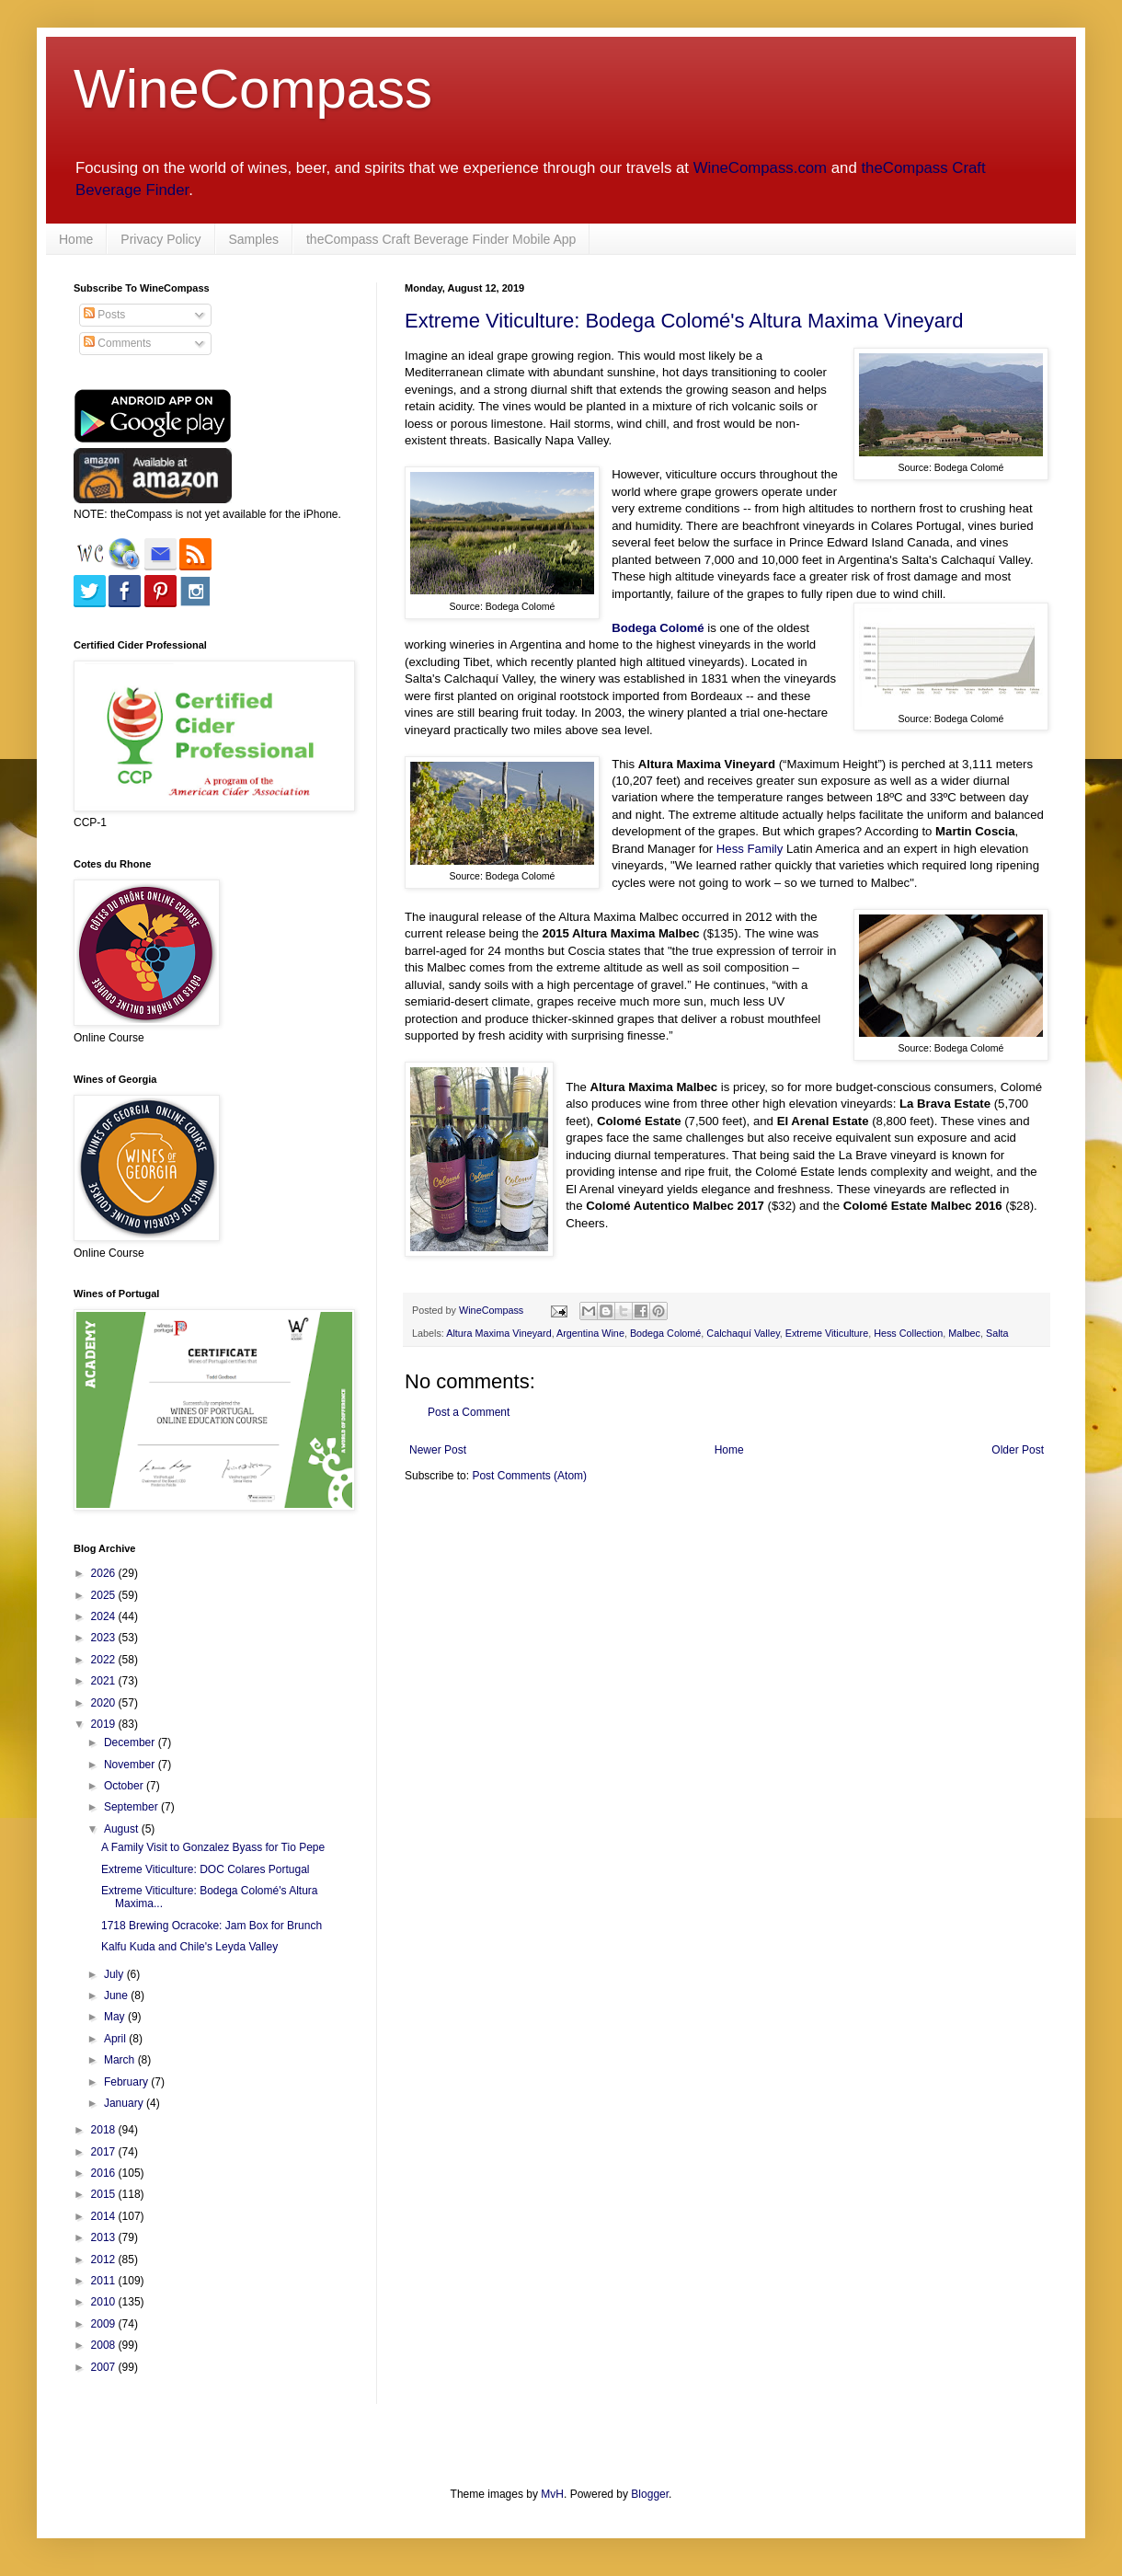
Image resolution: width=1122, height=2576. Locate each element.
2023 (105, 1637)
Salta (997, 1333)
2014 (105, 2216)
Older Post (1017, 1449)
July (115, 1974)
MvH (552, 2494)
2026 (105, 1573)
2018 (105, 2129)
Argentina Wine (590, 1333)
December (131, 1742)
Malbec (964, 1333)
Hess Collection (908, 1333)
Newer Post (437, 1449)
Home (76, 239)
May (116, 2016)
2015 (105, 2194)
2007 (105, 2367)
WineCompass (253, 89)
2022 (105, 1659)
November (131, 1764)
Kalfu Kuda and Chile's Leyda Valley (189, 1946)
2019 (105, 1724)
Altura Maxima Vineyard (498, 1333)
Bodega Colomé (665, 1333)
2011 (105, 2280)
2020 (105, 1702)
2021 (105, 1680)
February (127, 2082)
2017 (105, 2151)
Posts (104, 314)
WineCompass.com (760, 168)
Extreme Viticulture (826, 1333)
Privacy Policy (160, 239)
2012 (105, 2259)
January (125, 2103)
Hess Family (750, 849)
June (117, 1995)
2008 (105, 2345)
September (132, 1806)
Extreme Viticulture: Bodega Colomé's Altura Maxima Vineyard (684, 320)
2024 (105, 1616)
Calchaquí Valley (742, 1333)
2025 (105, 1595)
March (121, 2059)
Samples (254, 239)
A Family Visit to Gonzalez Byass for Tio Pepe (213, 1847)
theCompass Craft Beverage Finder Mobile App (441, 239)
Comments (117, 343)
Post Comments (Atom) (529, 1475)
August (123, 1829)
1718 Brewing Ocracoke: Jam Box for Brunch (211, 1925)
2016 (105, 2173)
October (125, 1785)
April (116, 2038)
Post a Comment (468, 1412)
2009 (105, 2323)
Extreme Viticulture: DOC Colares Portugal (205, 1869)
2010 (105, 2301)
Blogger (650, 2494)
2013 (105, 2237)
